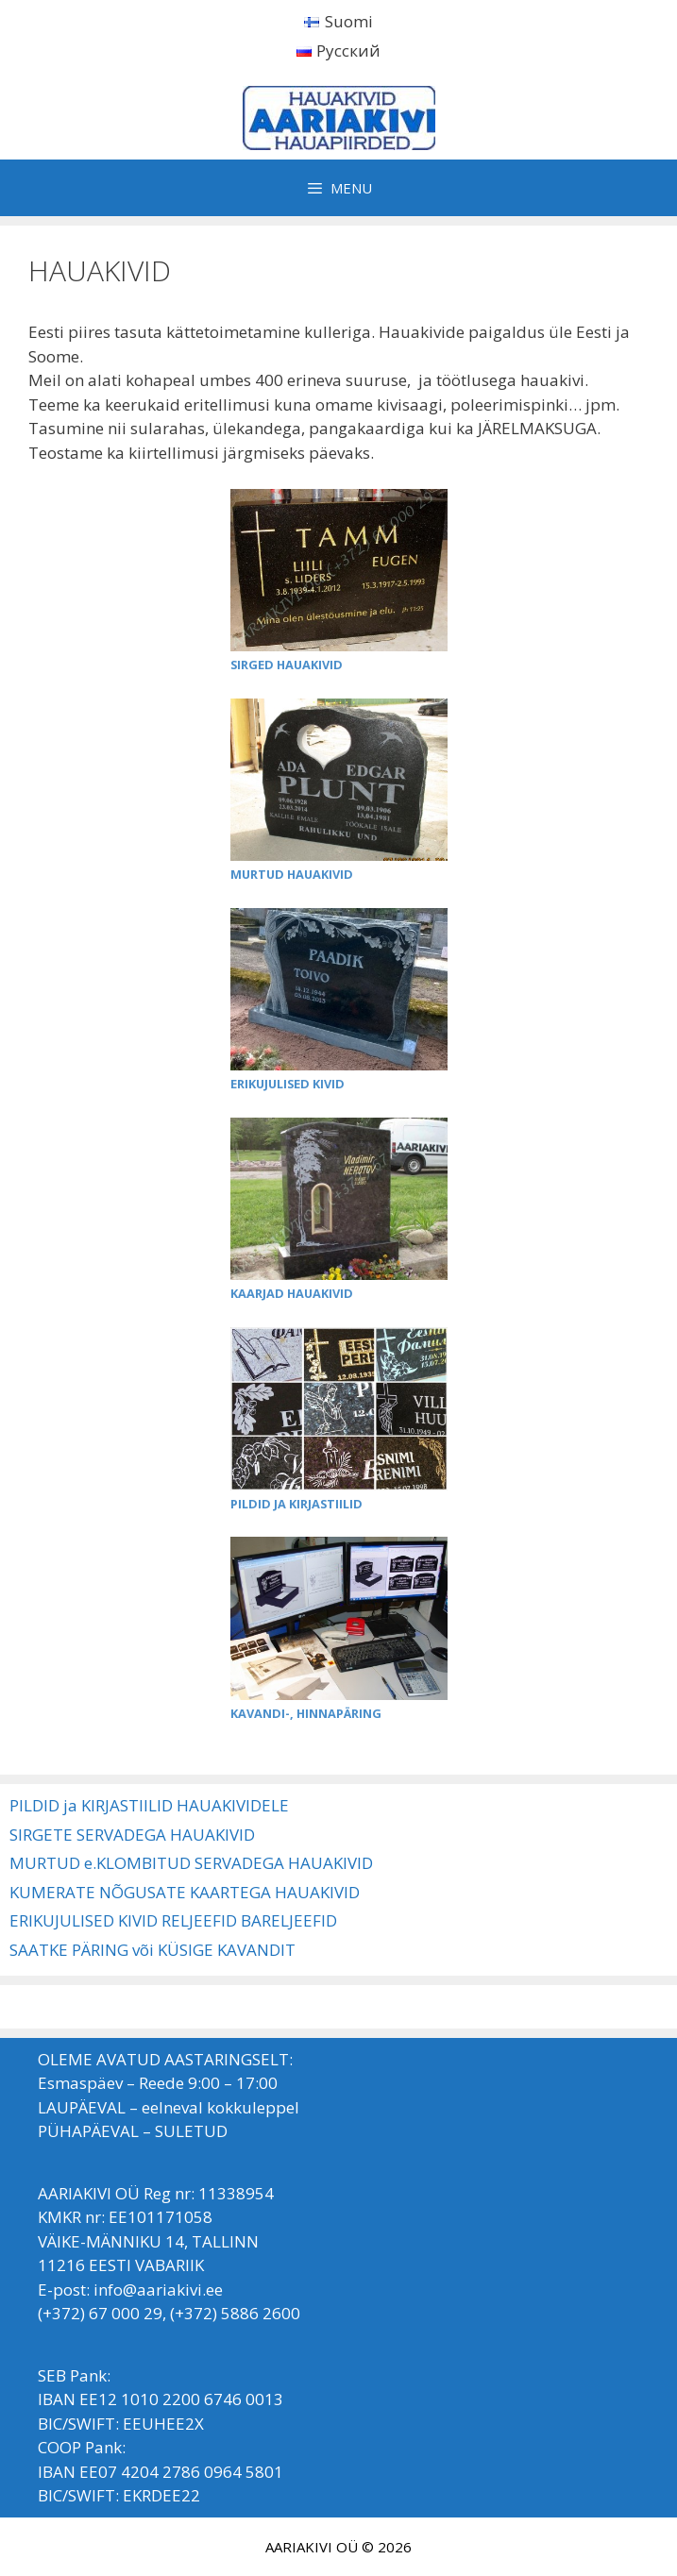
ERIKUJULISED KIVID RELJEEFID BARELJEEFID (173, 1920)
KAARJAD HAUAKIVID (291, 1293)
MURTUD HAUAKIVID (291, 874)
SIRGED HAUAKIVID (286, 664)
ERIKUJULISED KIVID (287, 1083)
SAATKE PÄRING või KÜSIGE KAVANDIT (152, 1950)
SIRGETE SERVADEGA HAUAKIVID (132, 1834)
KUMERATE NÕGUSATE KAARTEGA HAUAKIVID (184, 1892)
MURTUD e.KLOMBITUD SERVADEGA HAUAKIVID (191, 1863)
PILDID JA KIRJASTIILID (296, 1503)
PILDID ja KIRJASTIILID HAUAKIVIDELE (149, 1805)
